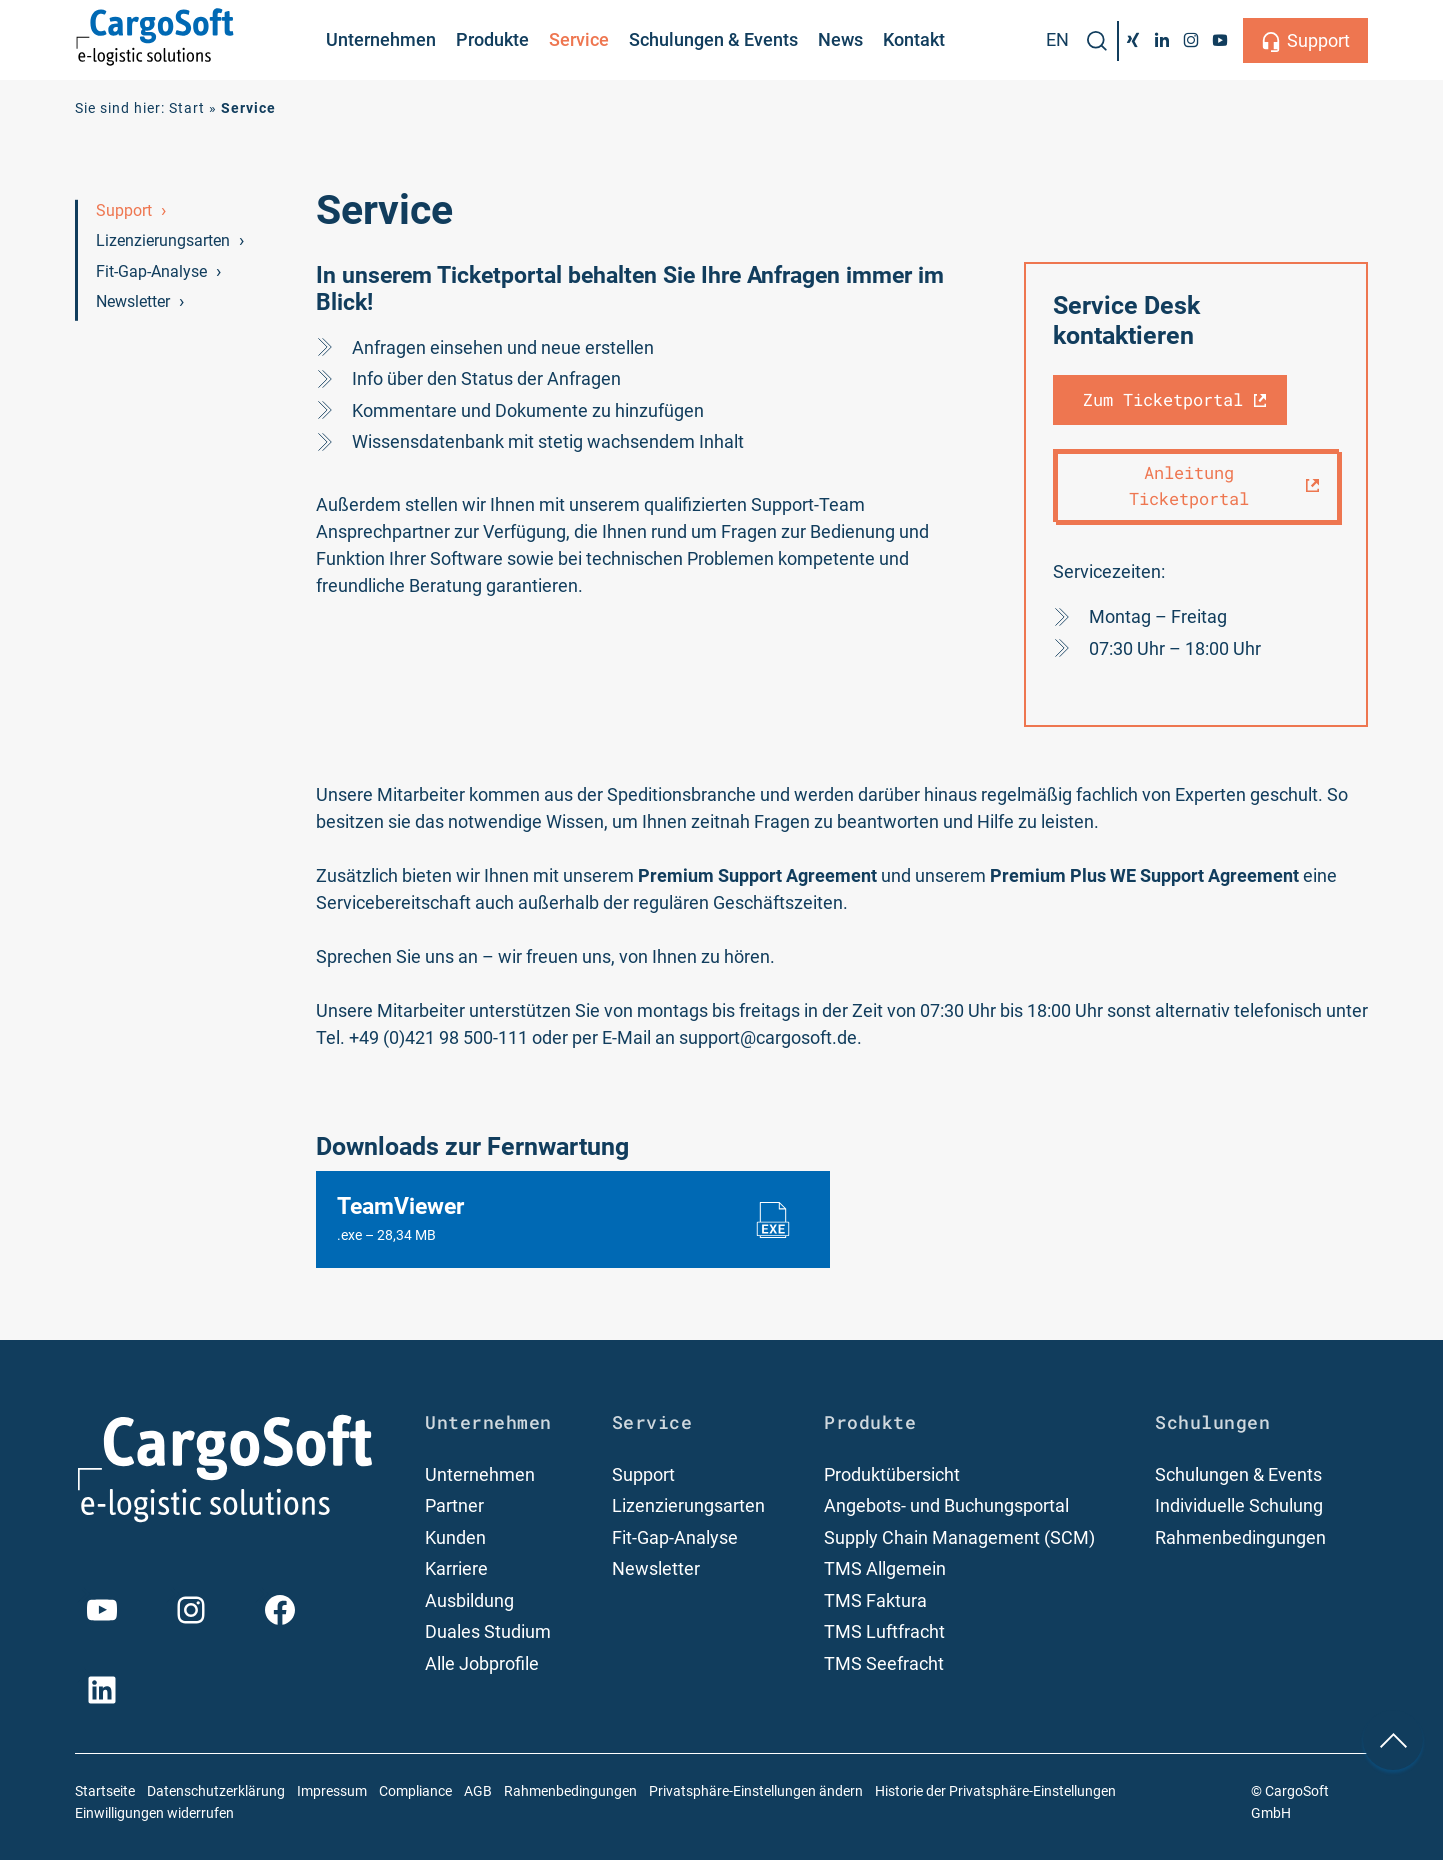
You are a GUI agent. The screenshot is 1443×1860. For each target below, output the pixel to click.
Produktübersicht (892, 1474)
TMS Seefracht (884, 1663)
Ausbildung (469, 1600)
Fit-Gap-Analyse (151, 271)
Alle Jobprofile (482, 1663)
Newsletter (133, 301)
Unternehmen (381, 39)
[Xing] (1133, 40)
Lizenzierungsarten (163, 240)
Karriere (456, 1568)
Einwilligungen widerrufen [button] (154, 1813)
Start (187, 108)
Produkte (492, 39)
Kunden (455, 1537)
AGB (478, 1791)
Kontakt (914, 39)
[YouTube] (1219, 40)
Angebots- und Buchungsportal (946, 1505)
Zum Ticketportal (1163, 399)
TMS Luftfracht (884, 1631)
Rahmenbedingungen (1240, 1537)
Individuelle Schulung (1239, 1505)
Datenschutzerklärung (216, 1791)
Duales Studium (488, 1631)
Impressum (332, 1791)
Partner (454, 1505)
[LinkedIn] (1162, 40)
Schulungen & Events (713, 39)
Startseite (105, 1791)
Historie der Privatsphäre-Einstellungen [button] (995, 1791)
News (840, 39)
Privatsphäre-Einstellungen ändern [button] (756, 1791)
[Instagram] (1190, 40)
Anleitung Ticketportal (1189, 485)
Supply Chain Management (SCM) (959, 1537)
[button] (1097, 41)
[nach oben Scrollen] (1393, 1740)
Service (579, 39)
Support (1318, 40)
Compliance (415, 1791)
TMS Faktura (875, 1600)
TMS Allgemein (885, 1568)
